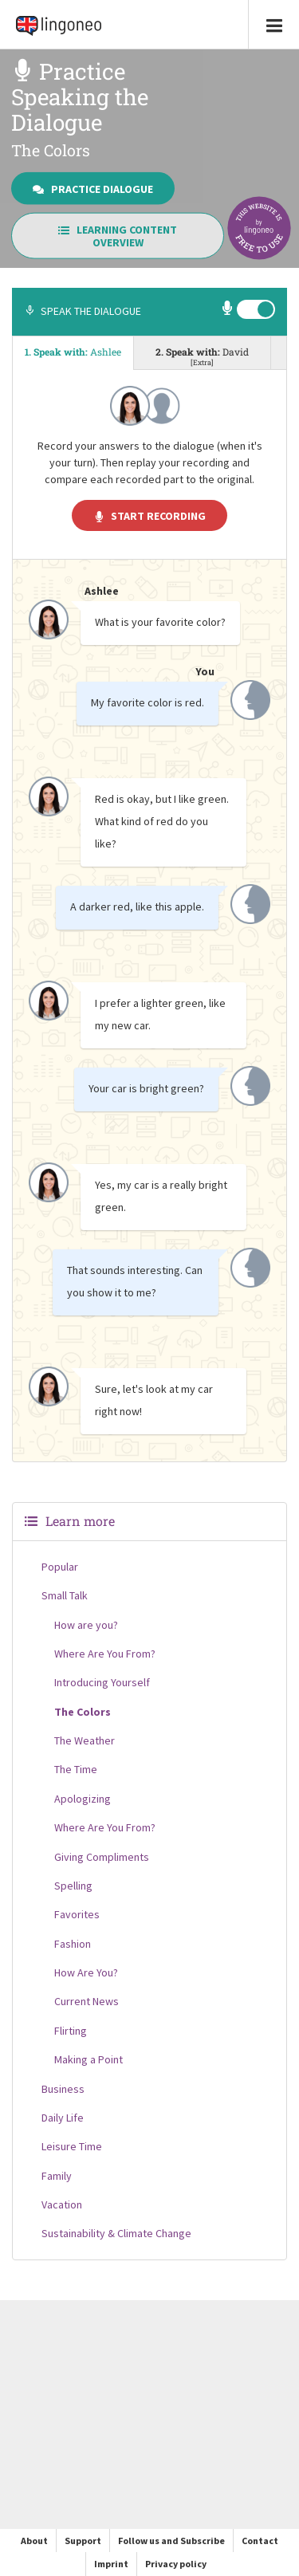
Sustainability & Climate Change (116, 2233)
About (34, 2541)
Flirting (70, 2030)
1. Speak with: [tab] (73, 351)
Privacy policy (176, 2564)
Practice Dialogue (93, 188)
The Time (75, 1769)
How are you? (86, 1625)
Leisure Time (71, 2146)
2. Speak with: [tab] (202, 356)
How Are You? (86, 1972)
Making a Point (88, 2059)
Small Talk (64, 1595)
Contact (260, 2541)
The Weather (84, 1740)
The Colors (82, 1712)
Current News (86, 2001)
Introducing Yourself (102, 1682)
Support (83, 2541)
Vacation (61, 2204)
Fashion (72, 1944)
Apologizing (82, 1798)
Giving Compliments (101, 1857)
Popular (59, 1566)
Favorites (77, 1914)
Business (63, 2089)
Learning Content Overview (117, 236)
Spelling (73, 1885)
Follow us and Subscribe (171, 2541)
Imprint (111, 2564)
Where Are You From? (104, 1653)
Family (56, 2176)
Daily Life (62, 2117)
